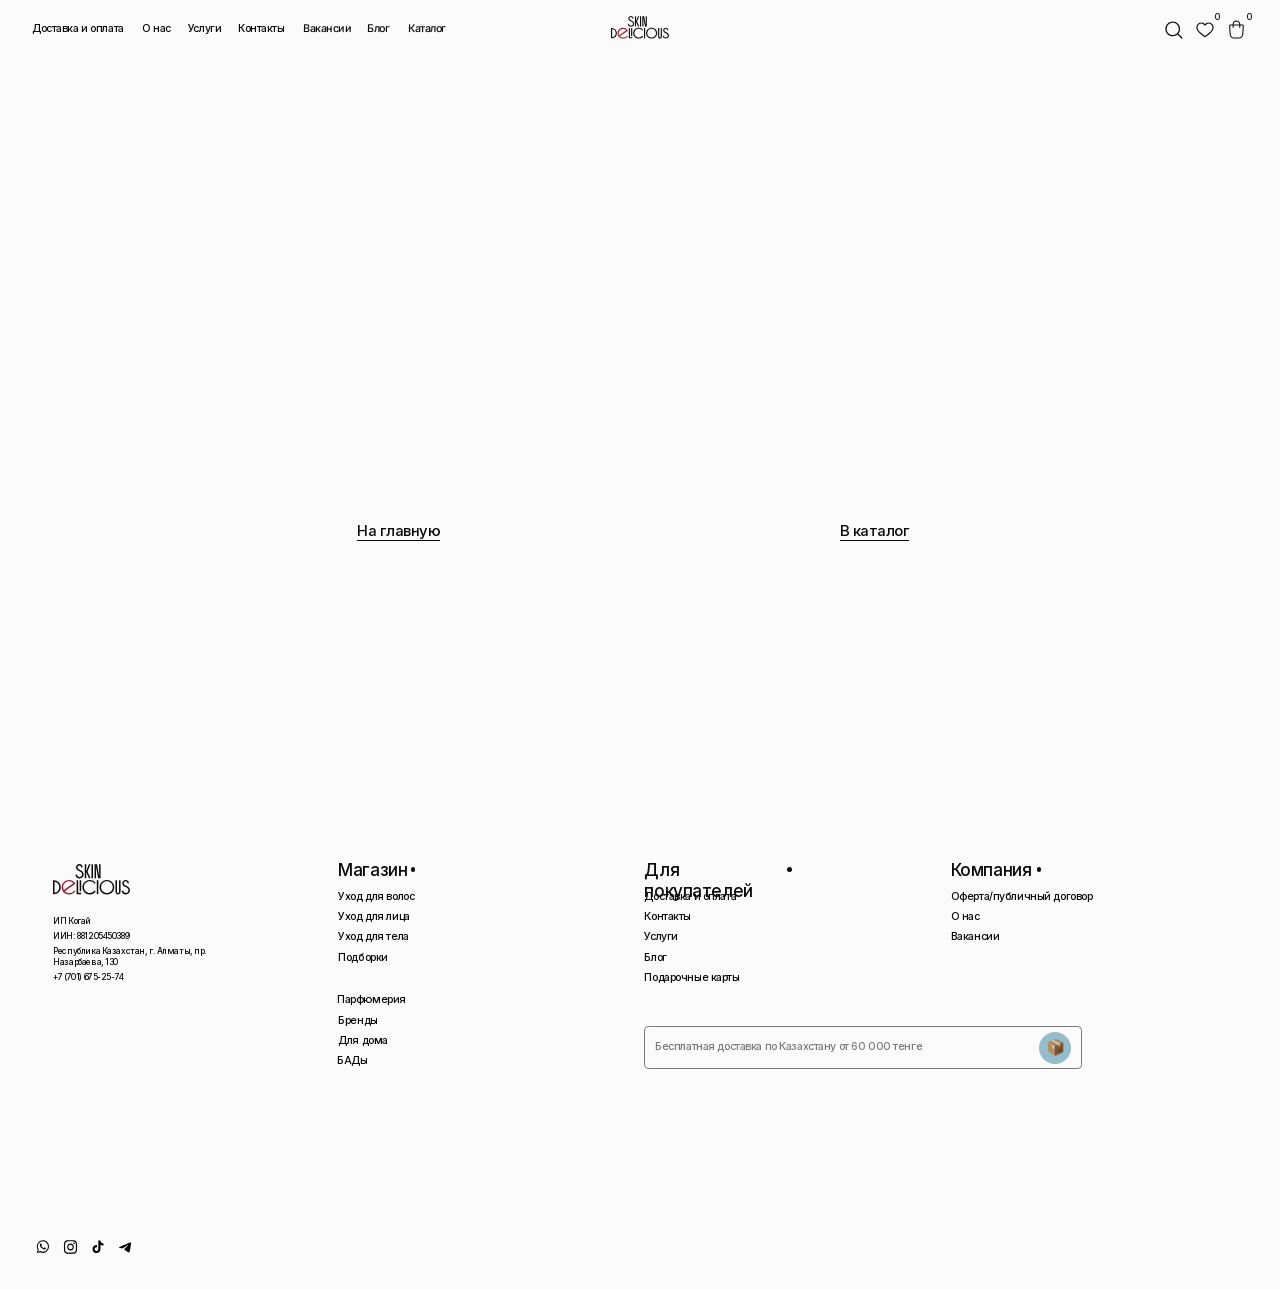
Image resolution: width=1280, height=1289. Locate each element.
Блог (378, 28)
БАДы (352, 1060)
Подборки (363, 957)
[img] (1205, 30)
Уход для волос (376, 896)
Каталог (426, 29)
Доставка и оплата (78, 28)
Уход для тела (373, 936)
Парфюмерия (371, 999)
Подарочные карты (691, 977)
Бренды (357, 1020)
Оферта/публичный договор (1022, 896)
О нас (156, 28)
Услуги (204, 28)
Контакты (261, 28)
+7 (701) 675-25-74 (88, 977)
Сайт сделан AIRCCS (1177, 1251)
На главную (398, 531)
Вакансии (327, 29)
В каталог (874, 531)
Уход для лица (373, 916)
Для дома (363, 1040)
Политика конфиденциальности (1029, 1251)
